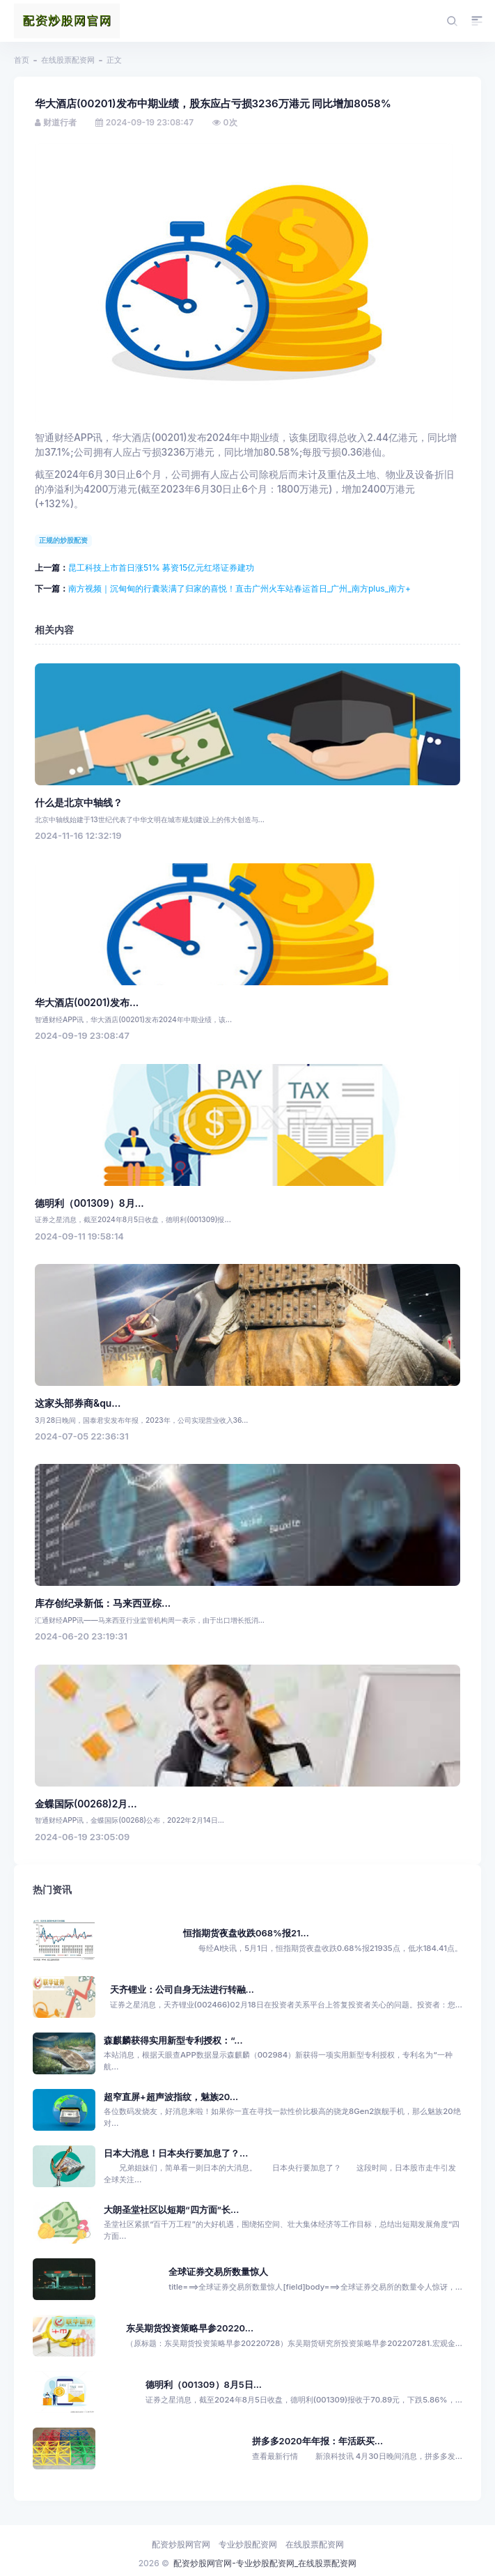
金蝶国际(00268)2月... (86, 1804)
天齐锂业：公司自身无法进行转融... (182, 1989)
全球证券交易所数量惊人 (218, 2272)
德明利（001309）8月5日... (204, 2385)
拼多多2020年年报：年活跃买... (317, 2441)
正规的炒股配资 (63, 540)
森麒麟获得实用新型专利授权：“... (173, 2040)
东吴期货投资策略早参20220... (189, 2328)
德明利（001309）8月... (89, 1203)
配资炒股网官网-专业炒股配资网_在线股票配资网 (264, 2563)
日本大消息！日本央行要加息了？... (176, 2153)
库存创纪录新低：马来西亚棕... (103, 1603)
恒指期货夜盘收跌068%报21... (246, 1933)
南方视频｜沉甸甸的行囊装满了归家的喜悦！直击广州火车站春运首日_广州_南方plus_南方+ (239, 588)
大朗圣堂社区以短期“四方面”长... (171, 2210)
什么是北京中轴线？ (79, 802)
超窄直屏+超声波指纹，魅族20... (171, 2097)
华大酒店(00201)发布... (87, 1002)
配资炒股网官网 (181, 2544)
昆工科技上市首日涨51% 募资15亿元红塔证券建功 (161, 567)
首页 (21, 60)
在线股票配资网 (68, 60)
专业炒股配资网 (248, 2544)
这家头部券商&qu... (77, 1403)
